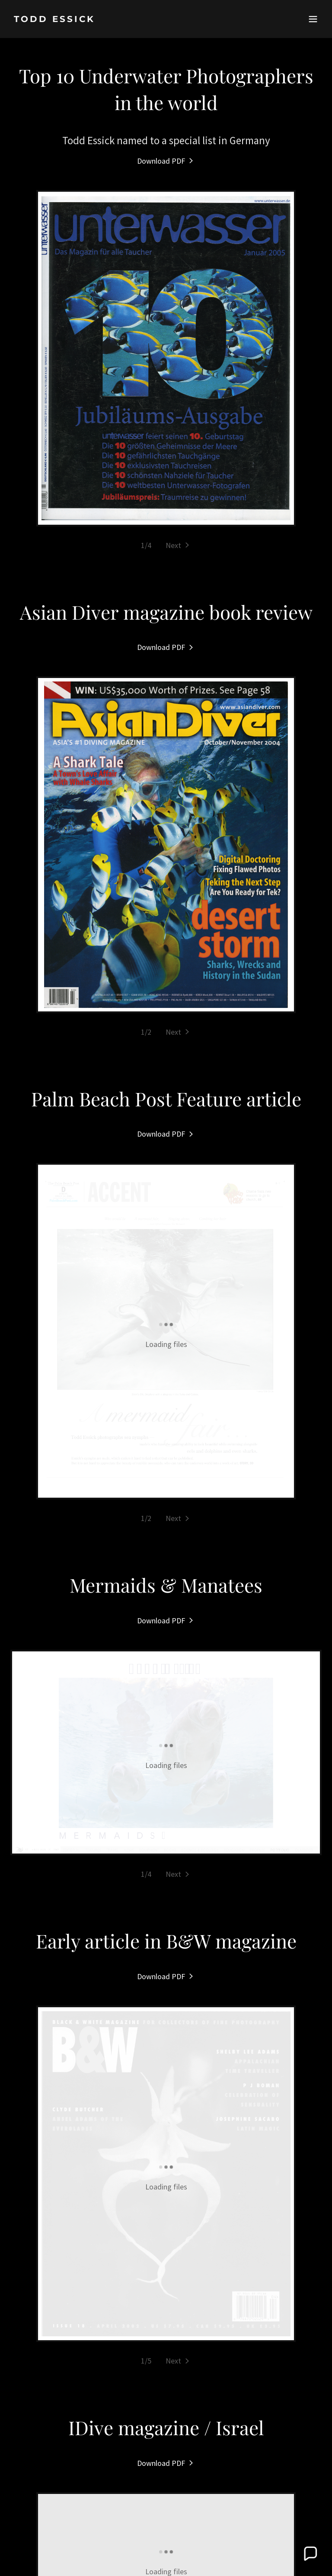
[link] (54, 19)
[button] (313, 19)
